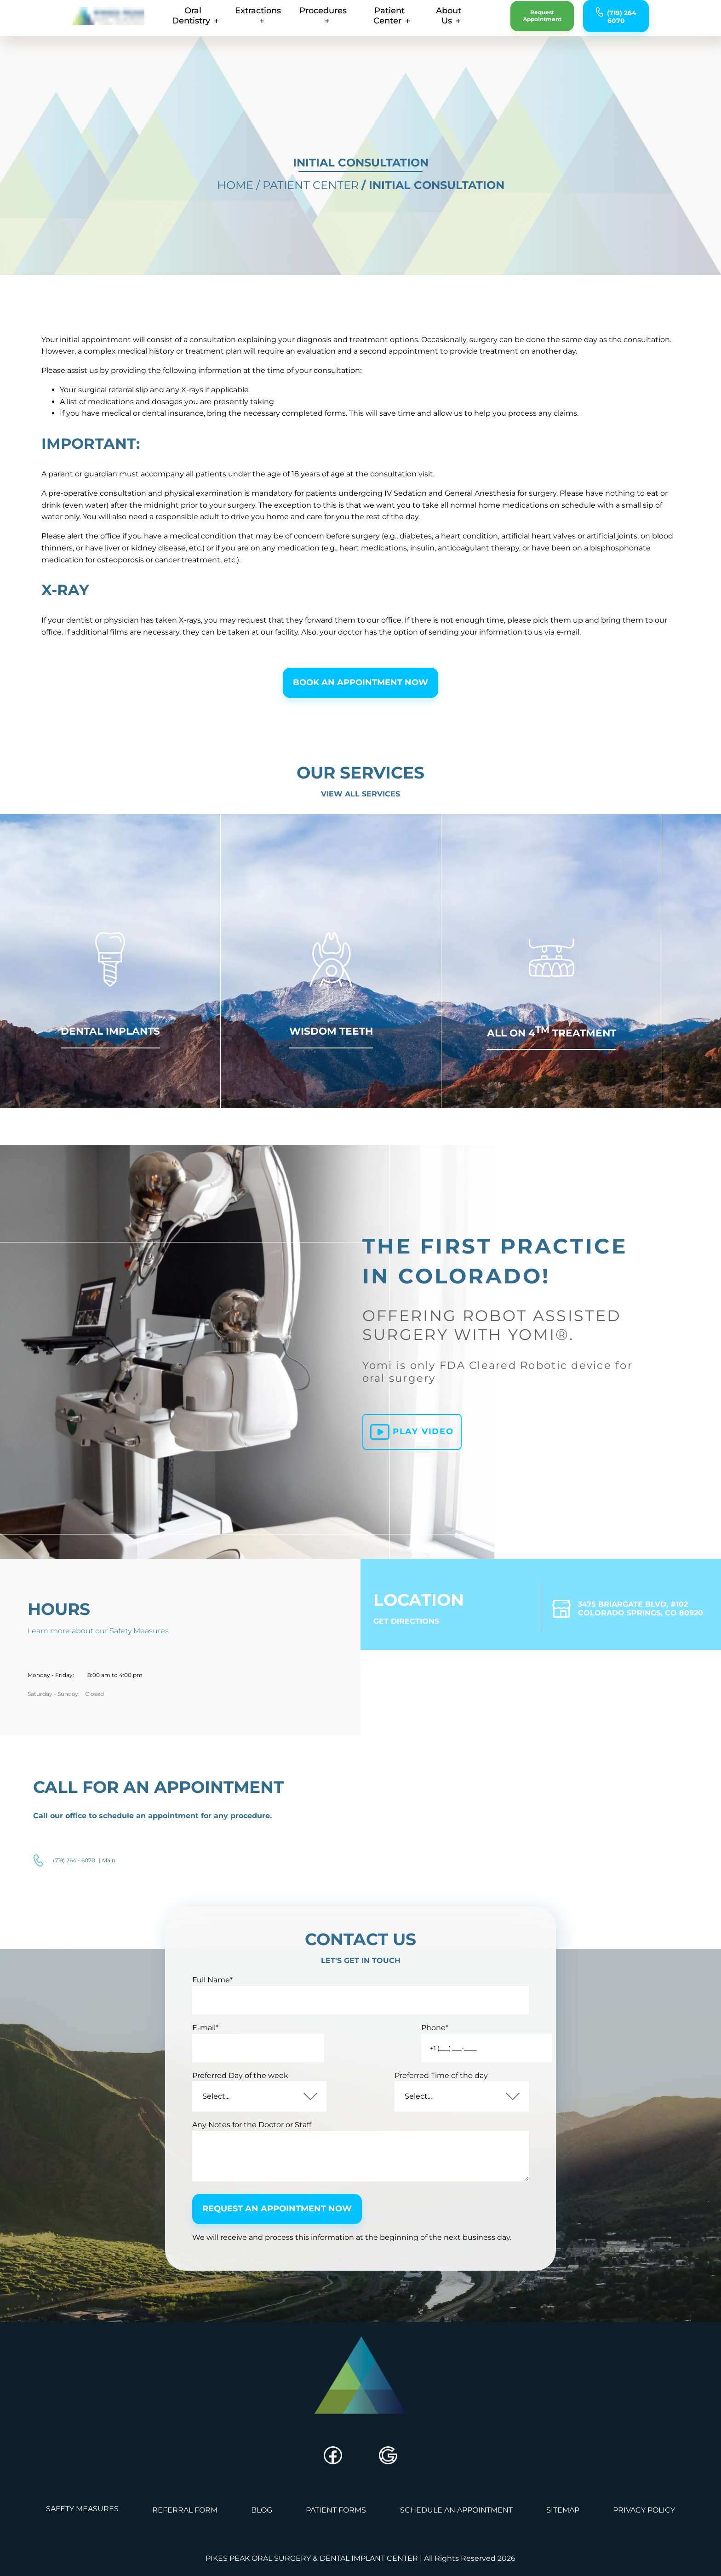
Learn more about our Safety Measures (103, 1658)
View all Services (360, 815)
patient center (380, 21)
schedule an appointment (457, 2544)
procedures (303, 21)
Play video (410, 1469)
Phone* (398, 2056)
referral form (183, 2544)
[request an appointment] (561, 21)
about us (452, 21)
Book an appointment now (360, 703)
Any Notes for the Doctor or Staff (257, 2153)
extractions (234, 21)
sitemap (564, 2544)
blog (260, 2544)
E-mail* (211, 2056)
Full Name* (218, 2008)
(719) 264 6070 (646, 22)
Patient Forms (336, 2544)
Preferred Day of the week (246, 2104)
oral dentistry (160, 21)
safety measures (79, 2544)
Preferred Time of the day (431, 2104)
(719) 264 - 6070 (74, 1893)
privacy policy (647, 2544)
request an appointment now (284, 2240)
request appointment (557, 20)
